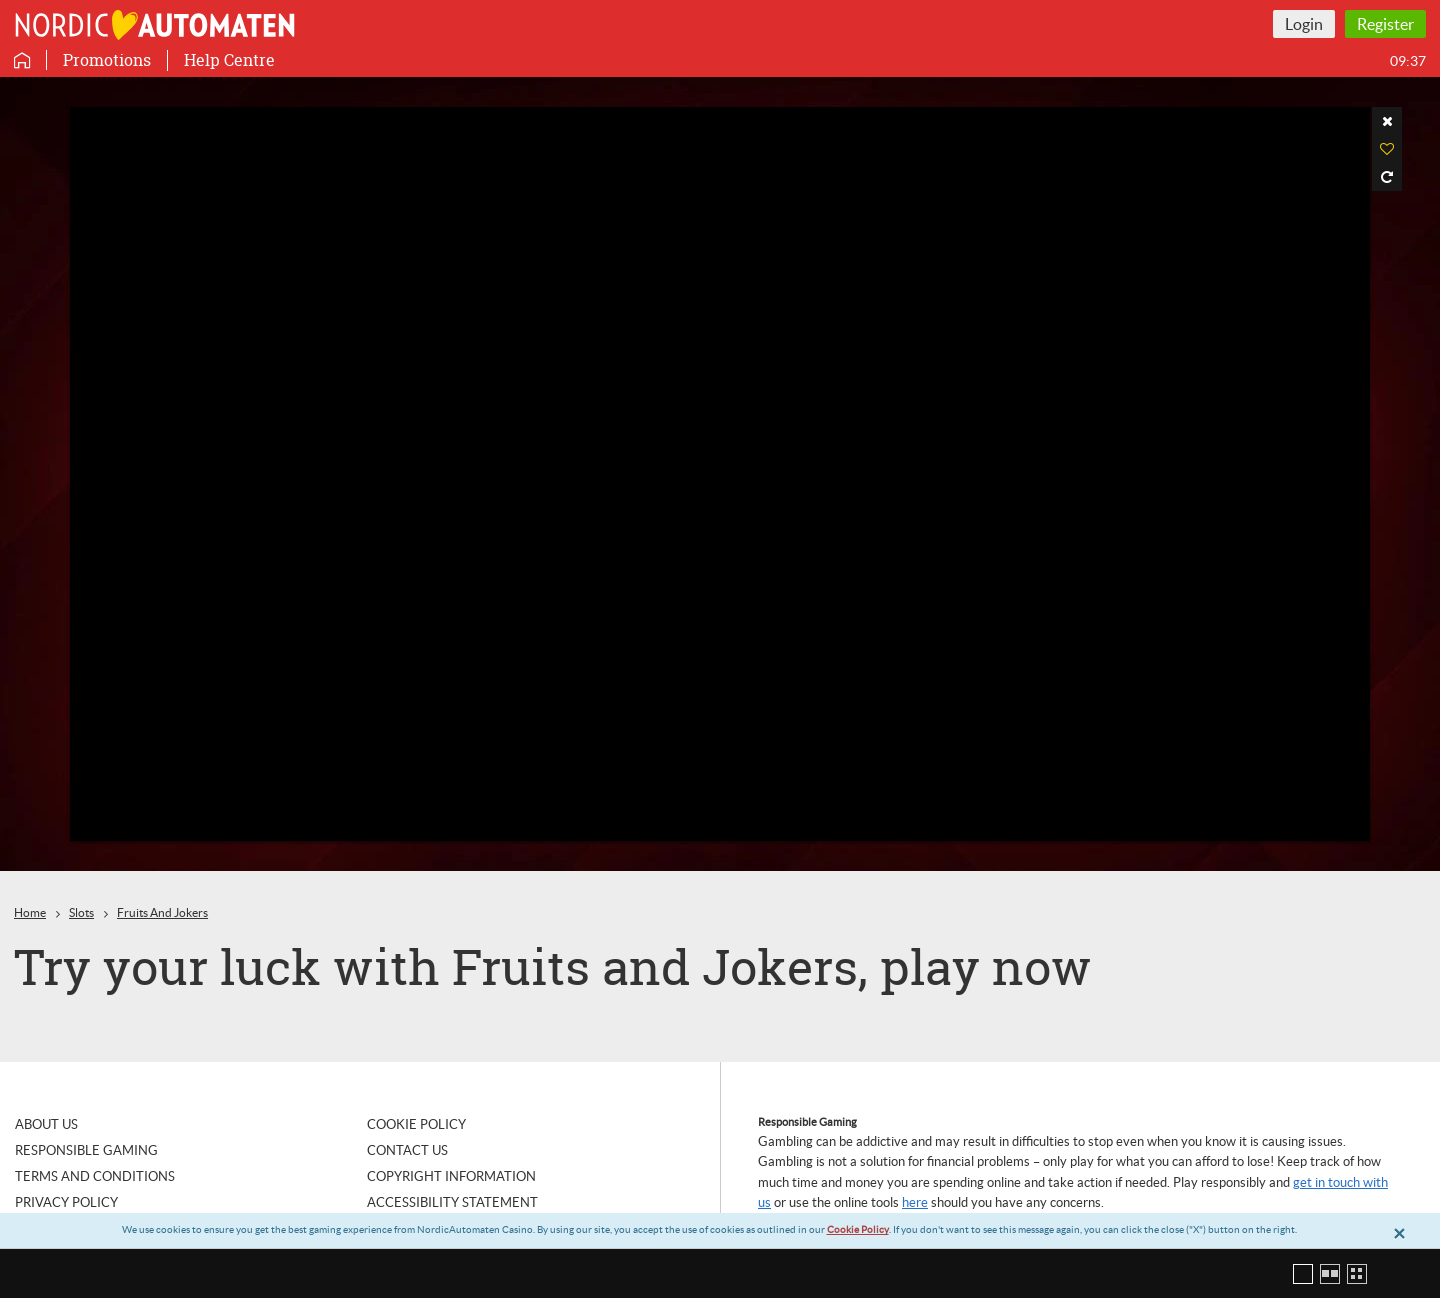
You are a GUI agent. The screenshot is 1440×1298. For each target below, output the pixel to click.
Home (30, 912)
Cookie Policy (858, 1229)
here (915, 1202)
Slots (81, 912)
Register (1385, 24)
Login (1304, 24)
